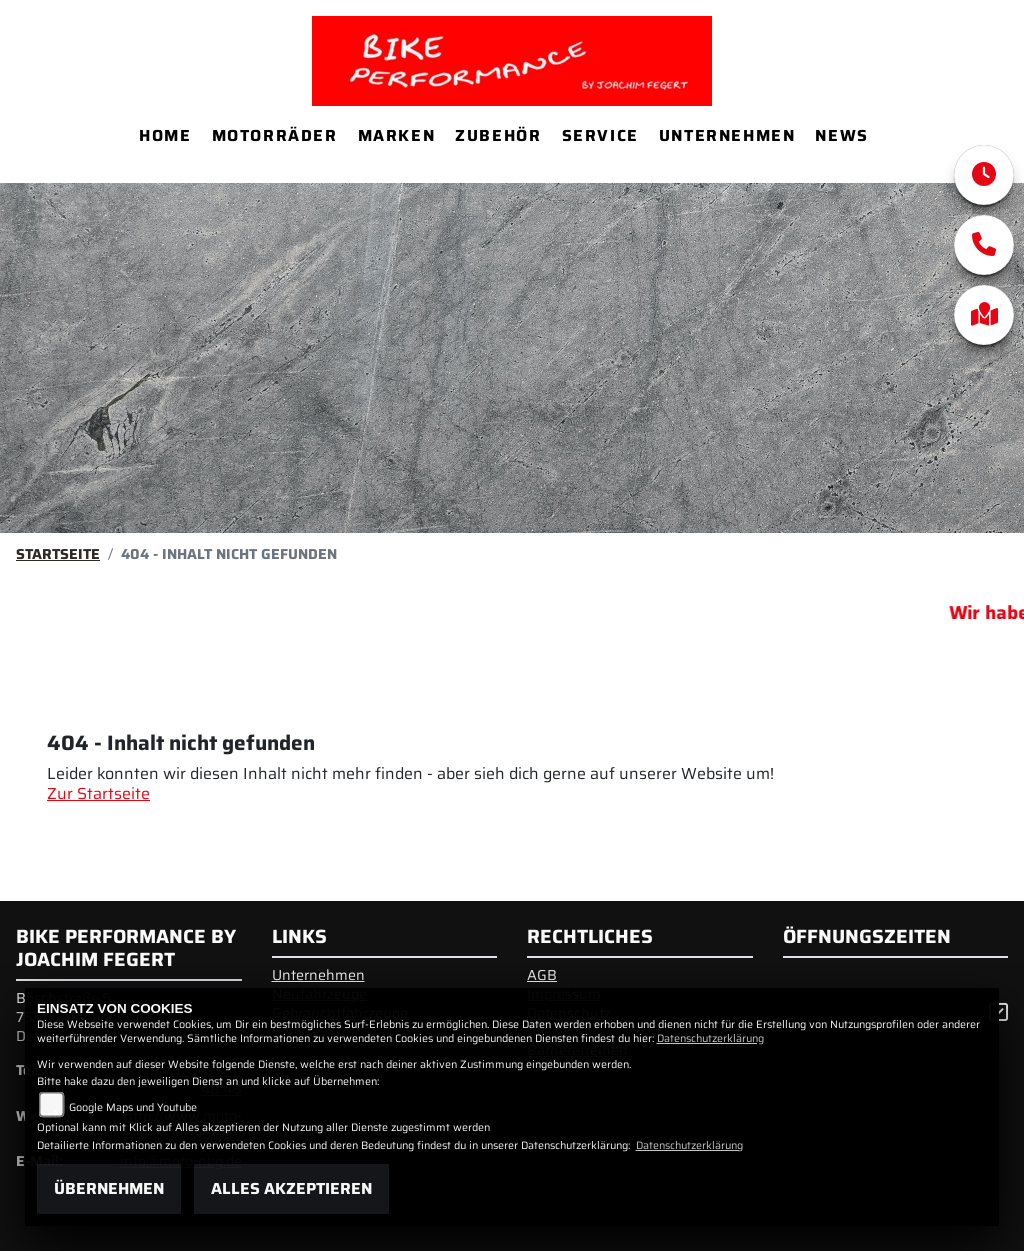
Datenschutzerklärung (710, 1038)
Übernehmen (109, 1188)
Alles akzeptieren (291, 1188)
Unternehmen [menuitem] (727, 135)
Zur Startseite (98, 793)
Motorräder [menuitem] (275, 135)
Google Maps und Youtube (133, 1107)
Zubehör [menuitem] (498, 135)
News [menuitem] (841, 135)
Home (165, 135)
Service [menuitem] (600, 135)
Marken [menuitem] (397, 135)
